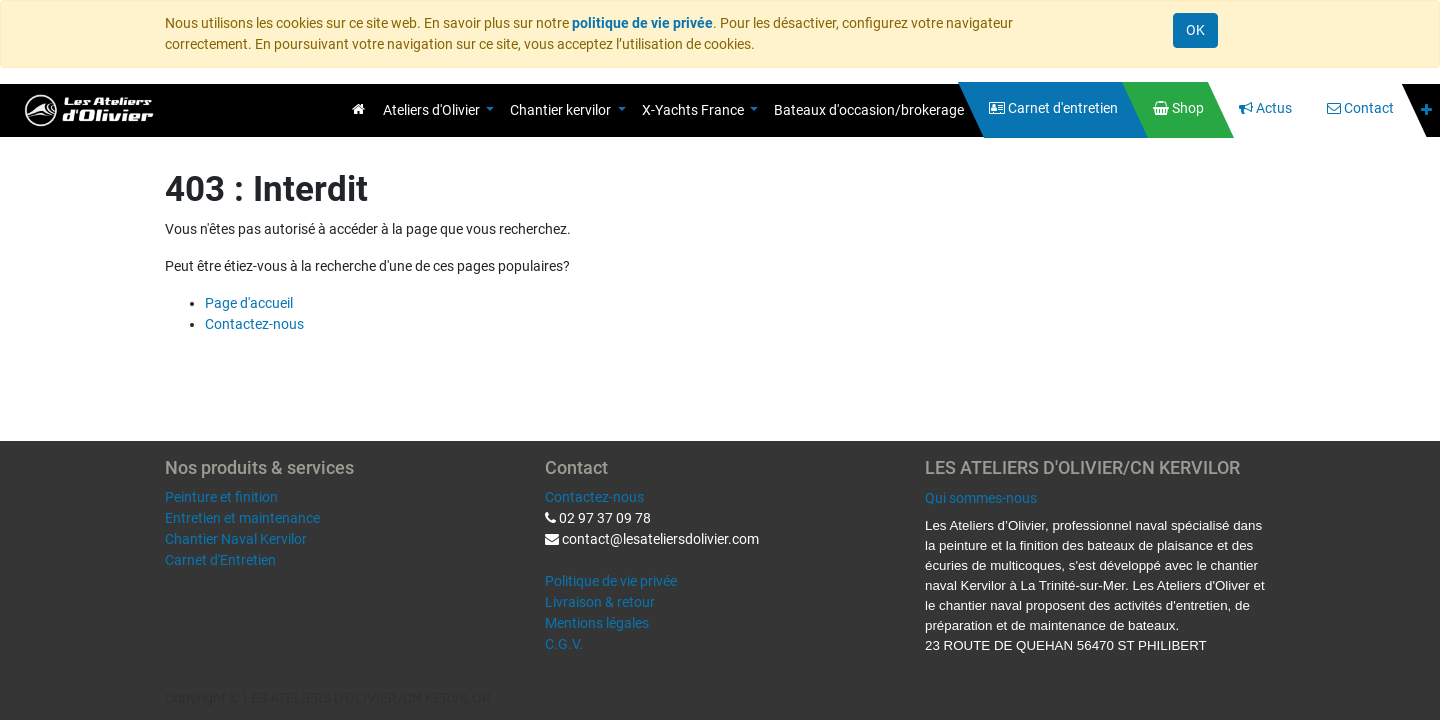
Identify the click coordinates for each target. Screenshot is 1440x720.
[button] (1426, 110)
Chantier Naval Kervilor (236, 539)
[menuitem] (358, 109)
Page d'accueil (249, 303)
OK (1195, 30)
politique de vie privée (642, 23)
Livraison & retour (600, 602)
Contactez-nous (254, 324)
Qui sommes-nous (981, 498)
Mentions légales (597, 623)
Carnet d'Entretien (220, 560)
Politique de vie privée (611, 581)
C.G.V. (564, 644)
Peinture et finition (221, 497)
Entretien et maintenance (242, 518)
